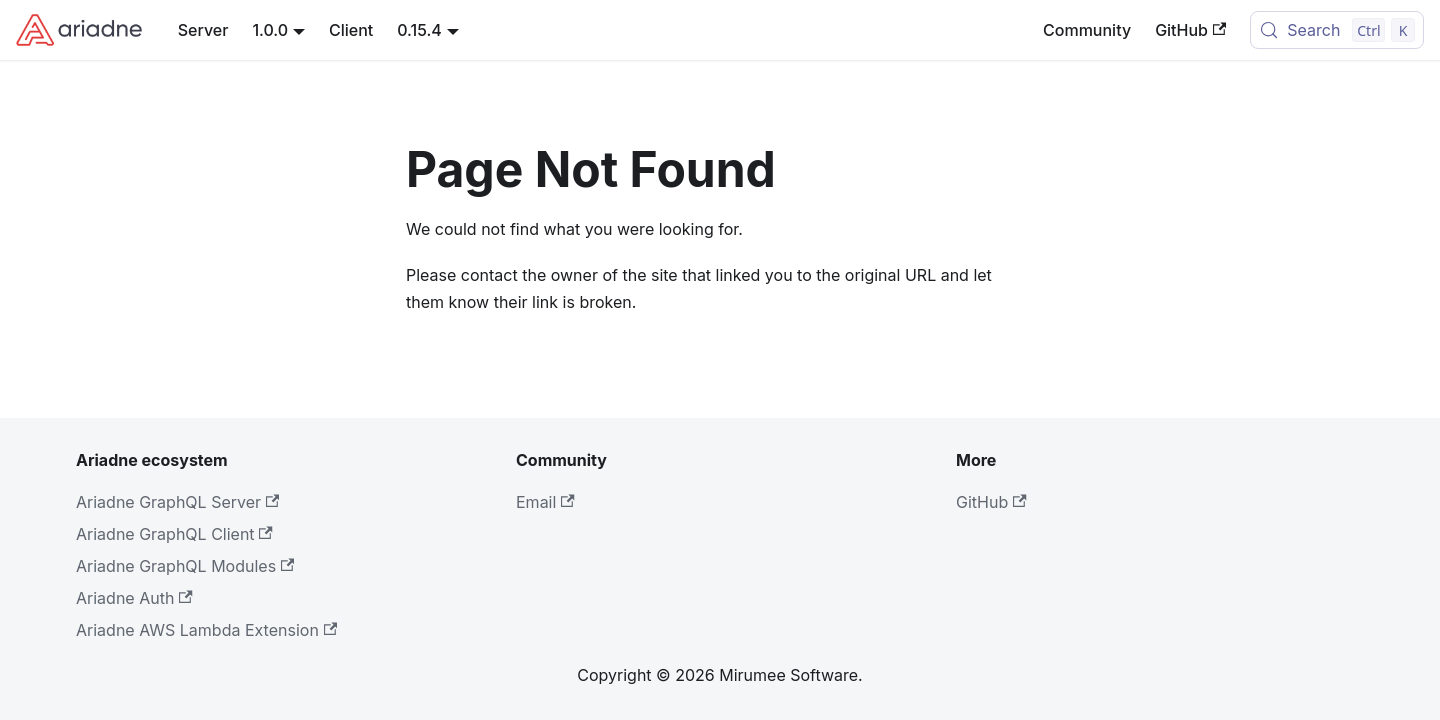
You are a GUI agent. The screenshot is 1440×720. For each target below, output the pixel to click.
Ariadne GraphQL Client (174, 534)
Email (545, 502)
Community (1087, 30)
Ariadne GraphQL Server (177, 502)
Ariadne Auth (134, 598)
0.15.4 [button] (419, 30)
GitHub (1190, 30)
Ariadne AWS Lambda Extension (206, 630)
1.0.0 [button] (270, 30)
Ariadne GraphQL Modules (185, 566)
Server (203, 30)
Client (351, 30)
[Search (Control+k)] (1337, 30)
